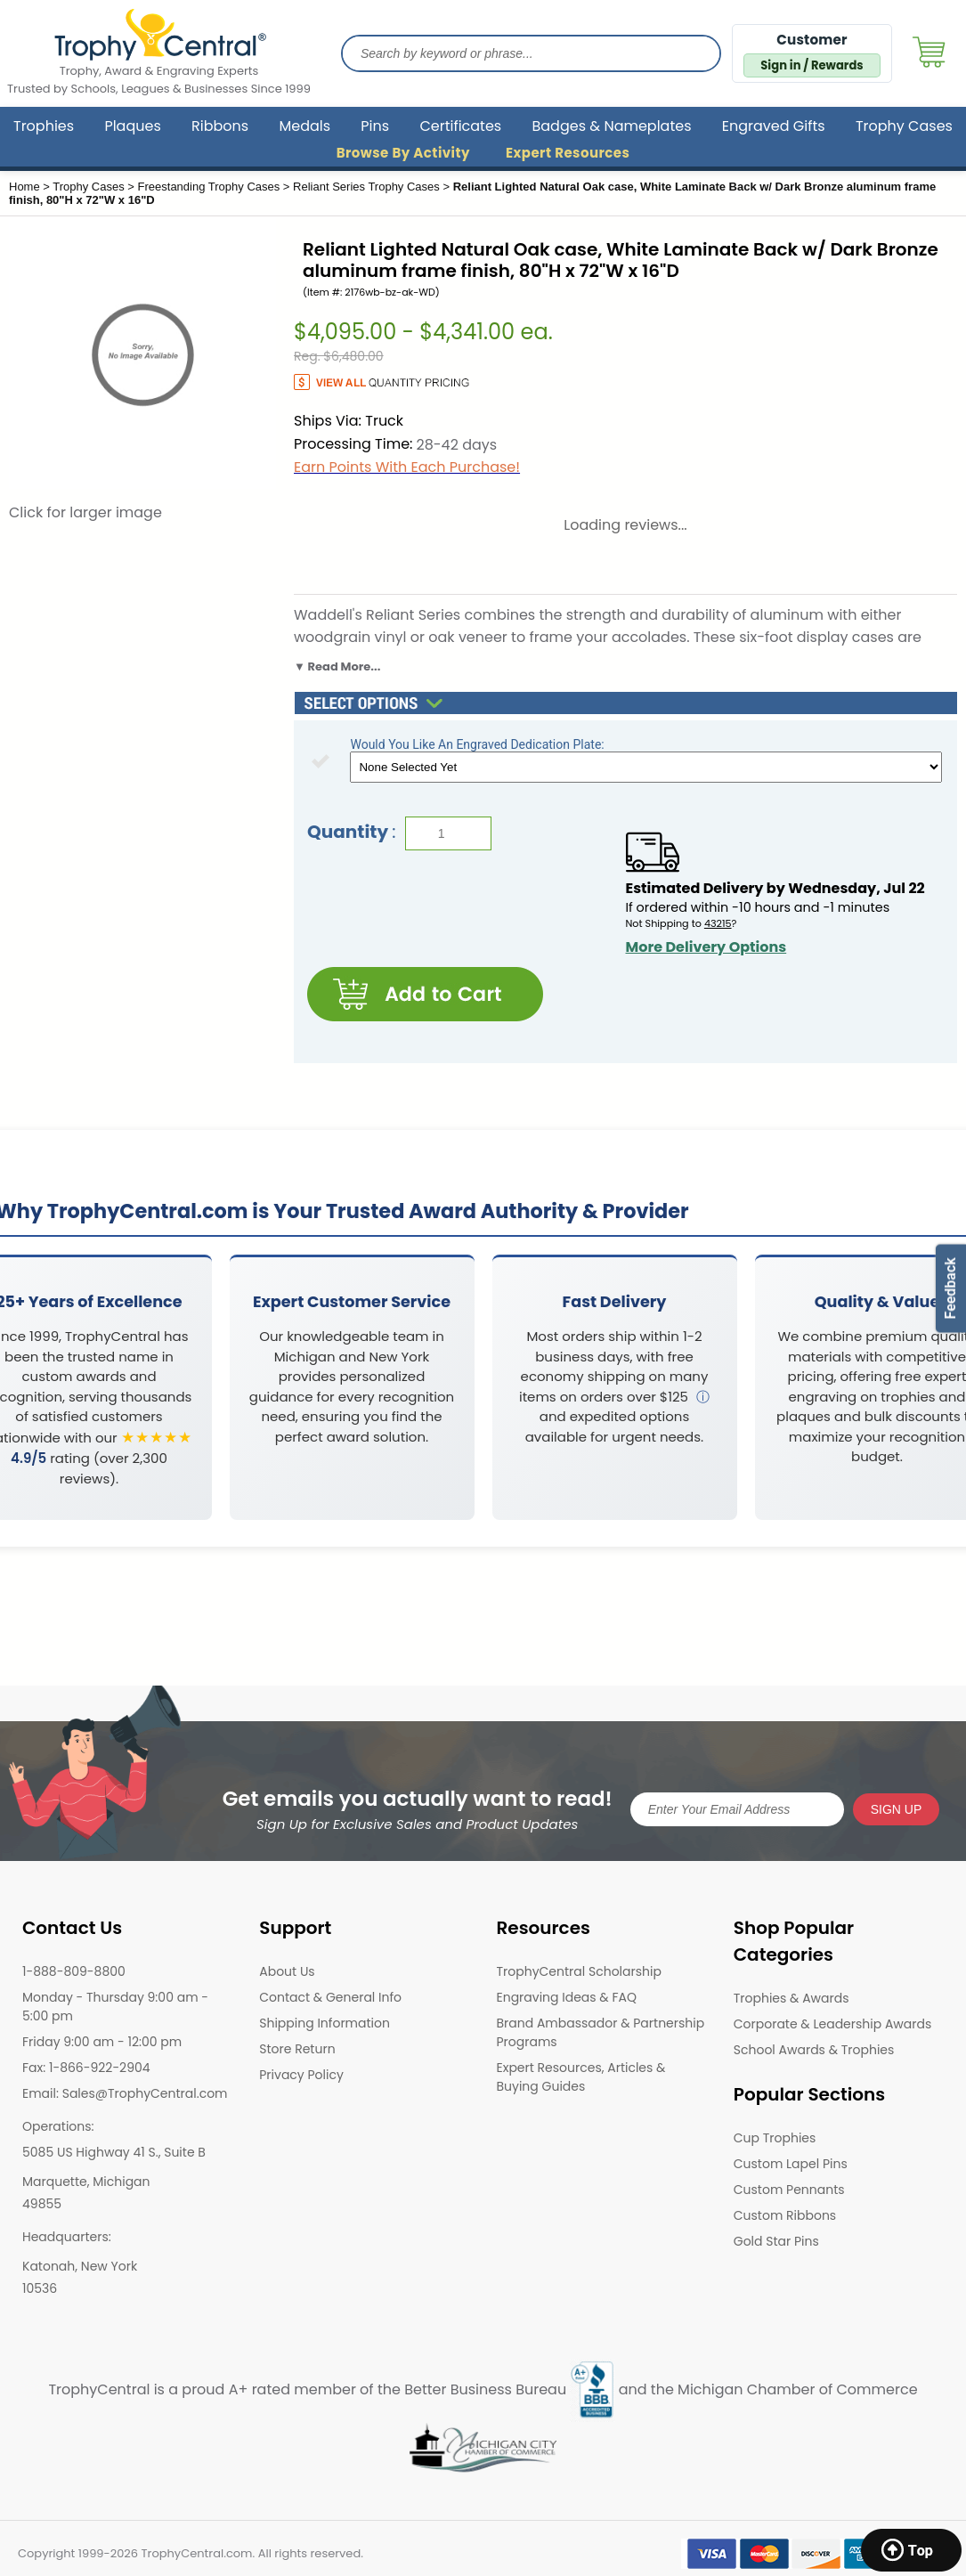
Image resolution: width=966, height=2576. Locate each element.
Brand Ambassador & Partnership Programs (601, 2032)
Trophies (43, 126)
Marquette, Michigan (86, 2181)
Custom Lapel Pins (791, 2164)
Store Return (297, 2049)
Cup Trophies (775, 2138)
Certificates (460, 126)
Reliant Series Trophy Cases (366, 186)
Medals (304, 126)
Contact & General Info (330, 1997)
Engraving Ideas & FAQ (567, 1997)
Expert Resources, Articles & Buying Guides (581, 2077)
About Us (286, 1971)
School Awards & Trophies (814, 2050)
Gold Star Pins (776, 2241)
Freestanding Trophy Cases (209, 186)
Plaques (132, 126)
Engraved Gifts (773, 126)
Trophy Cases (904, 126)
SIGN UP (896, 1808)
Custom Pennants (789, 2189)
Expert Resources (567, 152)
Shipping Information (324, 2023)
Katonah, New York (79, 2266)
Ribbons (219, 126)
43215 (718, 923)
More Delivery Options (706, 947)
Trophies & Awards (791, 1998)
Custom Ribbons (785, 2215)
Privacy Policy (301, 2075)
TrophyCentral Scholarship (579, 1971)
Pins (375, 126)
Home (24, 186)
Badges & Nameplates (611, 126)
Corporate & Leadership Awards (833, 2024)
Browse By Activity (403, 152)
